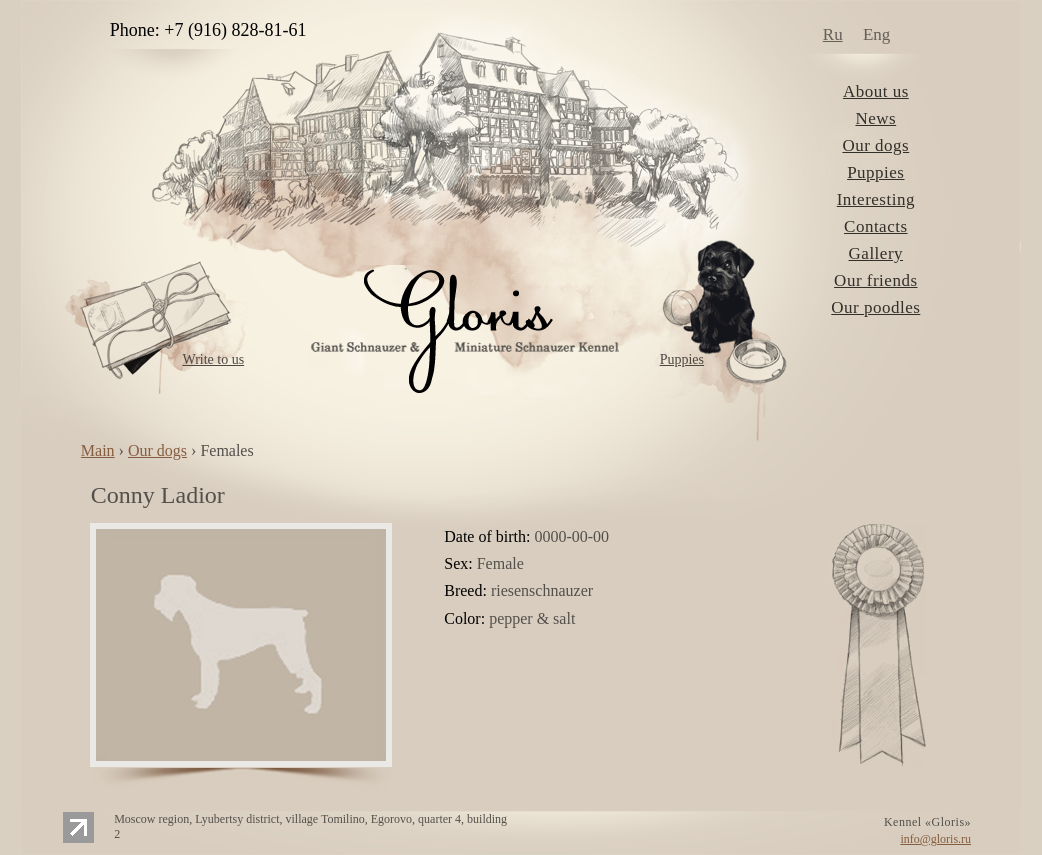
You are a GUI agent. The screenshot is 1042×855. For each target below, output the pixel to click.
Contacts (876, 226)
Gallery (876, 253)
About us (876, 91)
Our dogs (875, 145)
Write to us (213, 359)
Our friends (875, 280)
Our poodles (875, 307)
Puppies (682, 359)
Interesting (876, 199)
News (875, 118)
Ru (833, 34)
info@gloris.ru (935, 839)
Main (98, 450)
